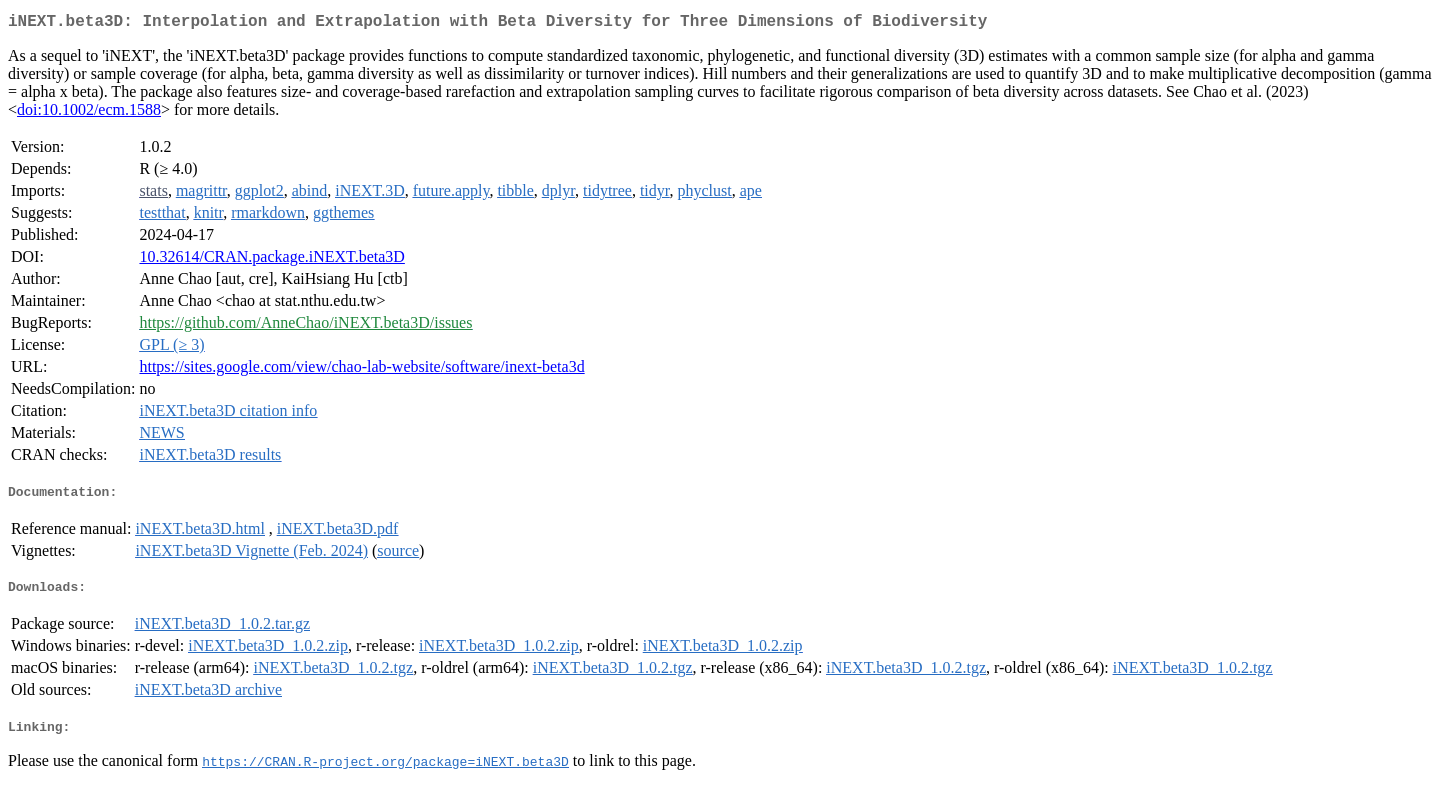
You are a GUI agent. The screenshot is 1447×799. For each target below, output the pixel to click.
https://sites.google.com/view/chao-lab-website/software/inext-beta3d (361, 370)
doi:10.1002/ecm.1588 (89, 113)
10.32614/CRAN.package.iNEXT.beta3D (271, 260)
